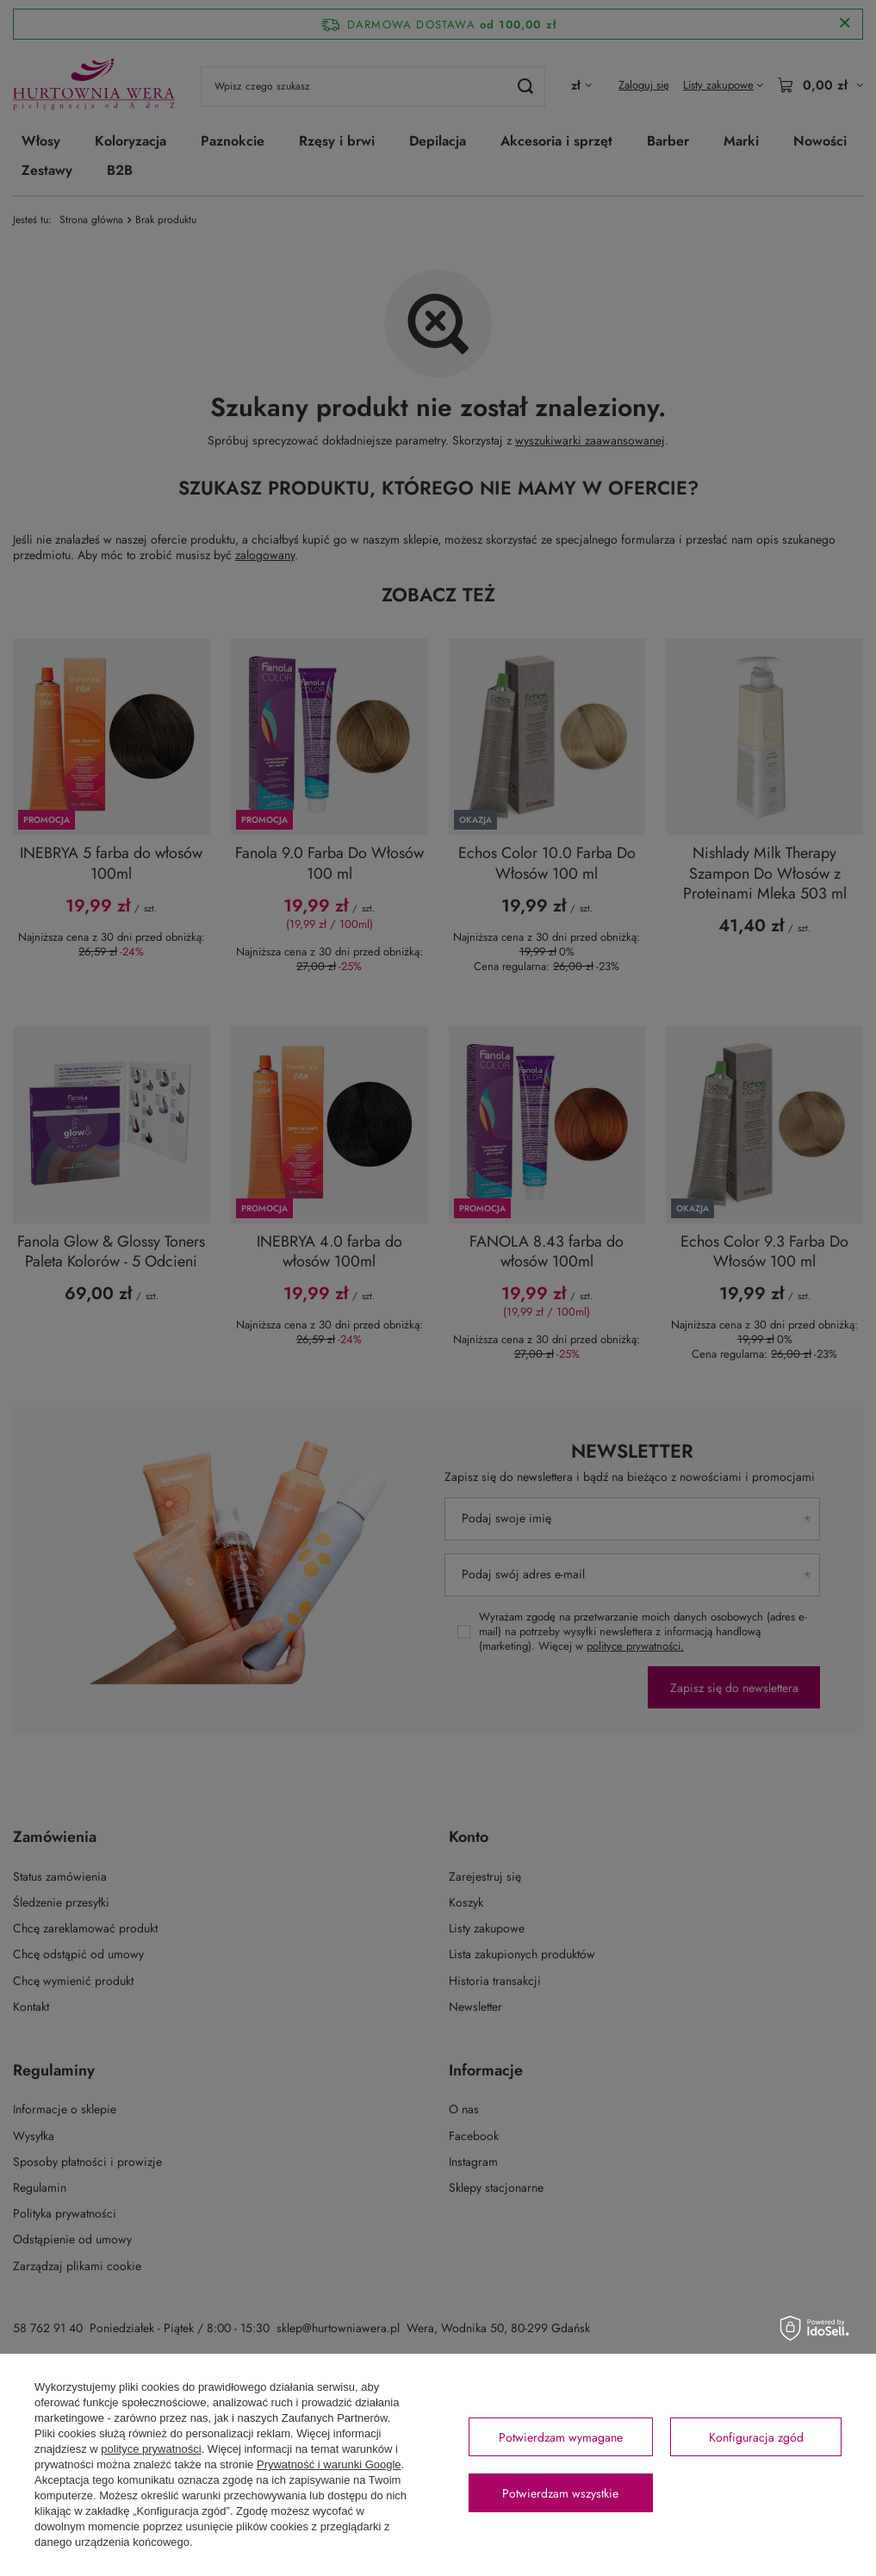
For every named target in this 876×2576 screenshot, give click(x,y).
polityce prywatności (151, 2448)
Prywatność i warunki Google (329, 2464)
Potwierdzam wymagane (561, 2437)
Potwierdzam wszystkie (560, 2493)
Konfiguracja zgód (756, 2437)
